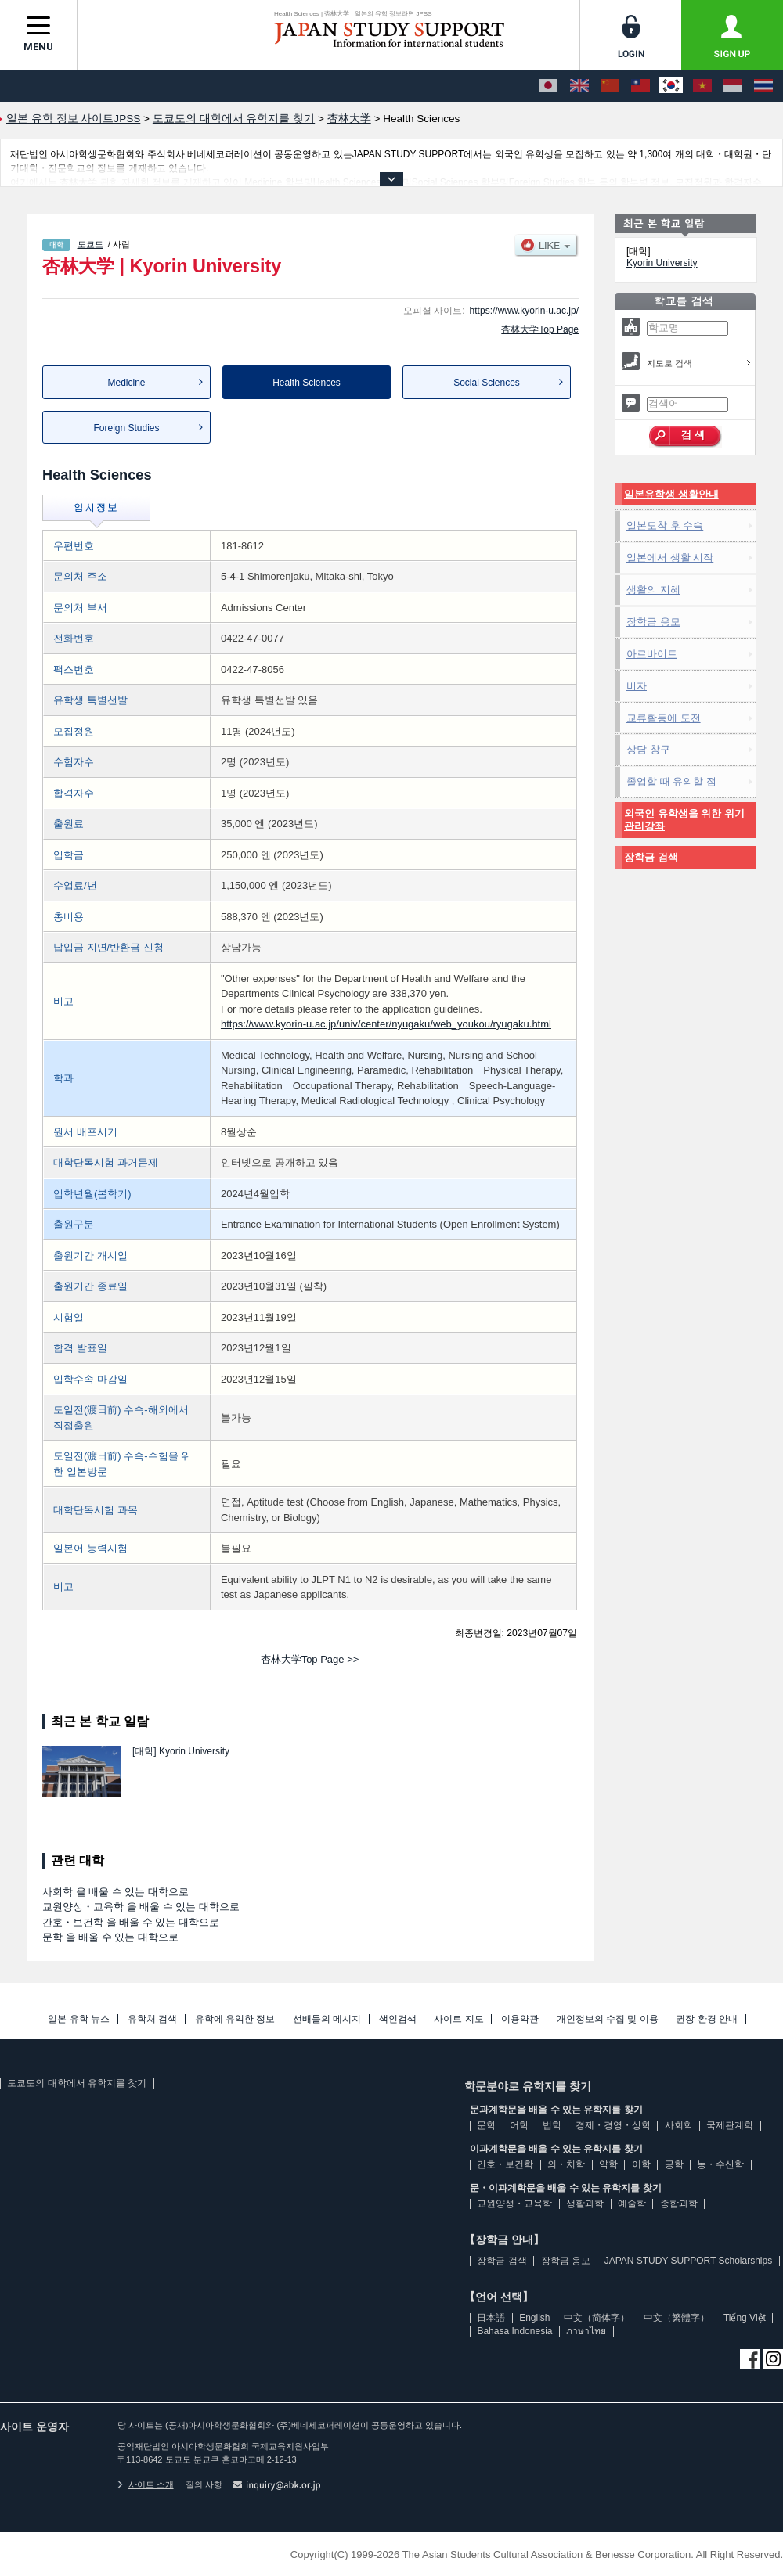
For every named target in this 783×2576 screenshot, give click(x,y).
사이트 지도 (458, 2019)
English (534, 2317)
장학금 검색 (651, 857)
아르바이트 (651, 654)
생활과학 (585, 2203)
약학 (608, 2164)
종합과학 (679, 2203)
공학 (674, 2164)
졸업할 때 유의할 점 (671, 781)
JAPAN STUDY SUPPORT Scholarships (688, 2260)
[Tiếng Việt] (702, 86)
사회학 (679, 2125)
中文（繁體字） (676, 2317)
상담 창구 (648, 749)
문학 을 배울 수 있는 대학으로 (110, 1937)
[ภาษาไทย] (763, 86)
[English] (579, 86)
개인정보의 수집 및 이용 (608, 2019)
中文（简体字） (597, 2317)
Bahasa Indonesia (514, 2331)
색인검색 (398, 2019)
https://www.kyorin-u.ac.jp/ (524, 310)
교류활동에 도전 (663, 718)
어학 (519, 2125)
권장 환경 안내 (707, 2019)
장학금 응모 (653, 622)
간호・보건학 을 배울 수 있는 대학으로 (130, 1922)
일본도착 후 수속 (664, 525)
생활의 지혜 (653, 589)
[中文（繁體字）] (640, 86)
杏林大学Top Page (540, 329)
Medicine (126, 382)
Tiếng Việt (744, 2317)
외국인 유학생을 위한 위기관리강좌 (684, 820)
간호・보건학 (505, 2164)
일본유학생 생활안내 (671, 494)
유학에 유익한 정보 (235, 2019)
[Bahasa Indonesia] (733, 86)
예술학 (632, 2203)
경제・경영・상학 (613, 2125)
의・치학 (566, 2164)
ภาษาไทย (586, 2331)
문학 (486, 2125)
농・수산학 (720, 2164)
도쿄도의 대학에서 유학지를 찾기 (76, 2083)
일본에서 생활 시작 (669, 557)
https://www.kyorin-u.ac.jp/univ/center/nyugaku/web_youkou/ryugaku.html (386, 1024)
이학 (641, 2164)
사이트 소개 (145, 2484)
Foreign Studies (126, 428)
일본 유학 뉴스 (79, 2019)
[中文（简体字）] (610, 86)
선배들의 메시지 (327, 2019)
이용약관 (520, 2019)
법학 (552, 2125)
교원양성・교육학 (514, 2203)
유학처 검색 (152, 2019)
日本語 (491, 2317)
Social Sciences (486, 382)
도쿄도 (90, 244)
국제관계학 (729, 2125)
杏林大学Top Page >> (310, 1659)
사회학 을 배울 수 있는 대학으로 (115, 1892)
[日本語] (548, 86)
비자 (636, 686)
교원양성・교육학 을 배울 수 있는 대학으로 (141, 1906)
